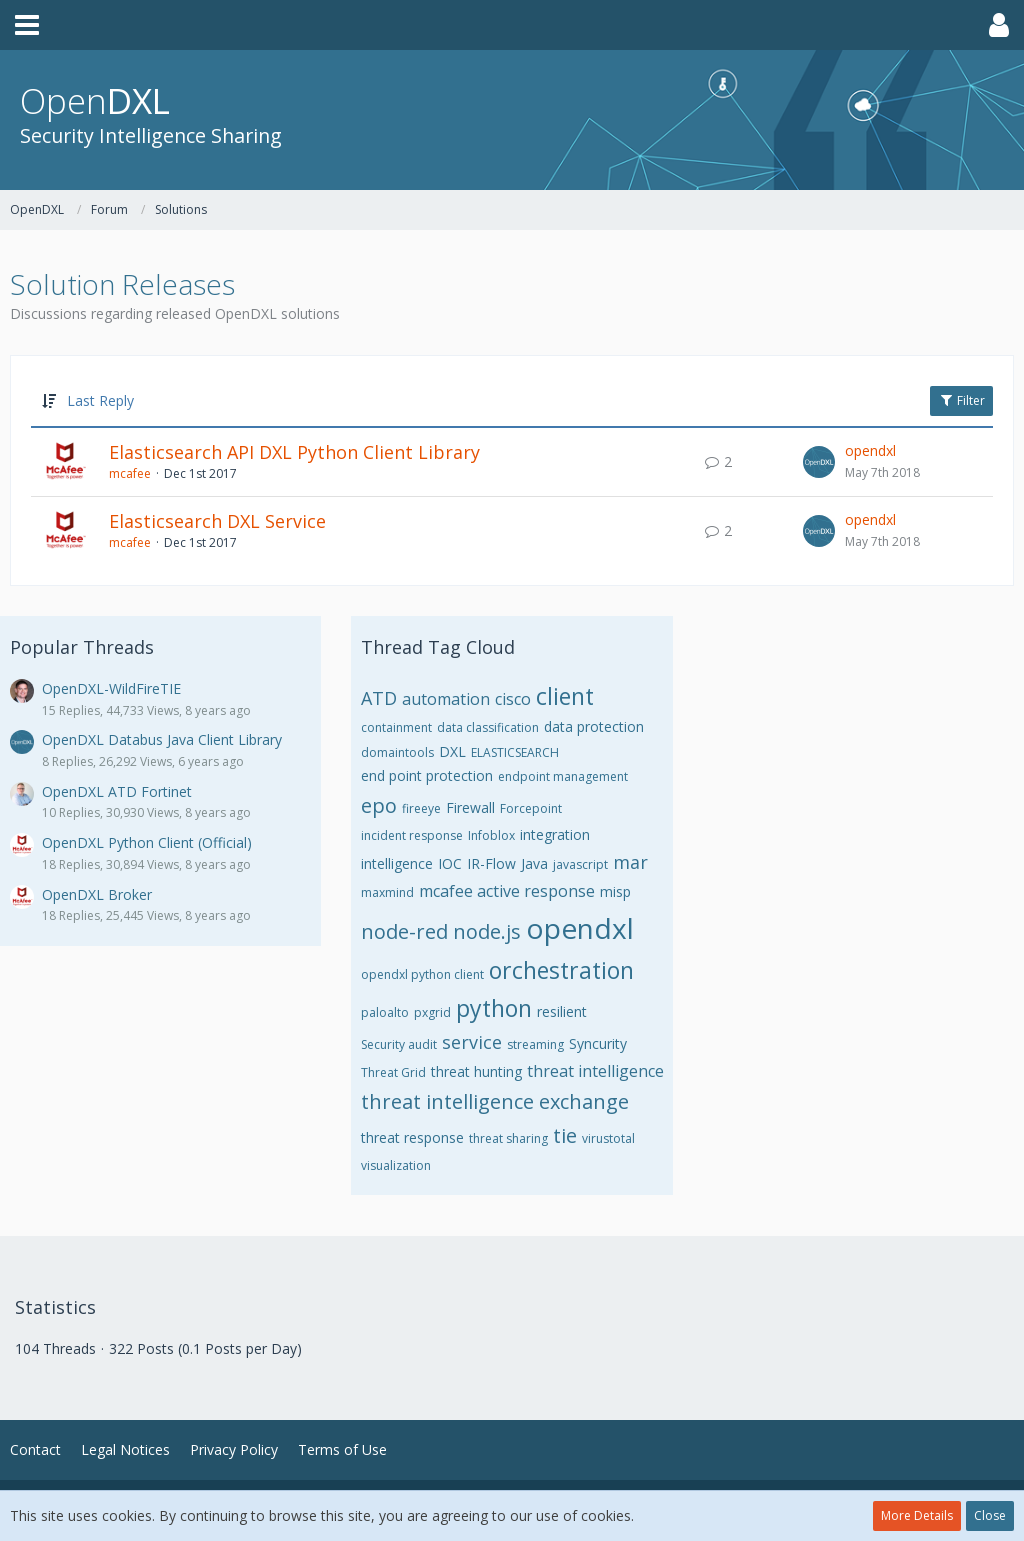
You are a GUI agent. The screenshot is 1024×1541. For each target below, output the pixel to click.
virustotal (608, 1138)
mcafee (130, 473)
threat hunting (476, 1071)
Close (990, 1515)
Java (534, 863)
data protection (594, 726)
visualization (396, 1165)
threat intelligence (595, 1071)
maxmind (387, 892)
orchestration (561, 970)
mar (630, 862)
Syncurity (598, 1043)
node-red (404, 931)
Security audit (399, 1044)
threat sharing (508, 1138)
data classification (488, 727)
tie (565, 1135)
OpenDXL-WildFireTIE (111, 688)
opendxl (870, 450)
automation (446, 699)
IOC (450, 863)
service (472, 1042)
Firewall (470, 807)
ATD (379, 698)
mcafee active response (507, 891)
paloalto (385, 1012)
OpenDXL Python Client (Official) (147, 842)
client (565, 696)
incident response (412, 835)
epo (379, 805)
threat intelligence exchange (495, 1101)
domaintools (397, 752)
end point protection (427, 775)
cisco (513, 699)
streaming (535, 1044)
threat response (412, 1137)
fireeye (421, 808)
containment (396, 727)
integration (555, 834)
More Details (917, 1515)
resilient (562, 1011)
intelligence (397, 863)
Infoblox (491, 835)
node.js (487, 931)
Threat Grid (393, 1072)
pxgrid (432, 1012)
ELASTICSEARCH (515, 752)
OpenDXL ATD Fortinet (117, 791)
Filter (961, 400)
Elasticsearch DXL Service (217, 521)
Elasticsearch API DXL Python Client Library (294, 452)
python (494, 1008)
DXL (452, 751)
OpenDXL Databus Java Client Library (162, 739)
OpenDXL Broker (97, 894)
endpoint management (563, 776)
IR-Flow (491, 863)
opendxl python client (422, 974)
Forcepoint (531, 808)
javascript (580, 864)
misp (615, 891)
